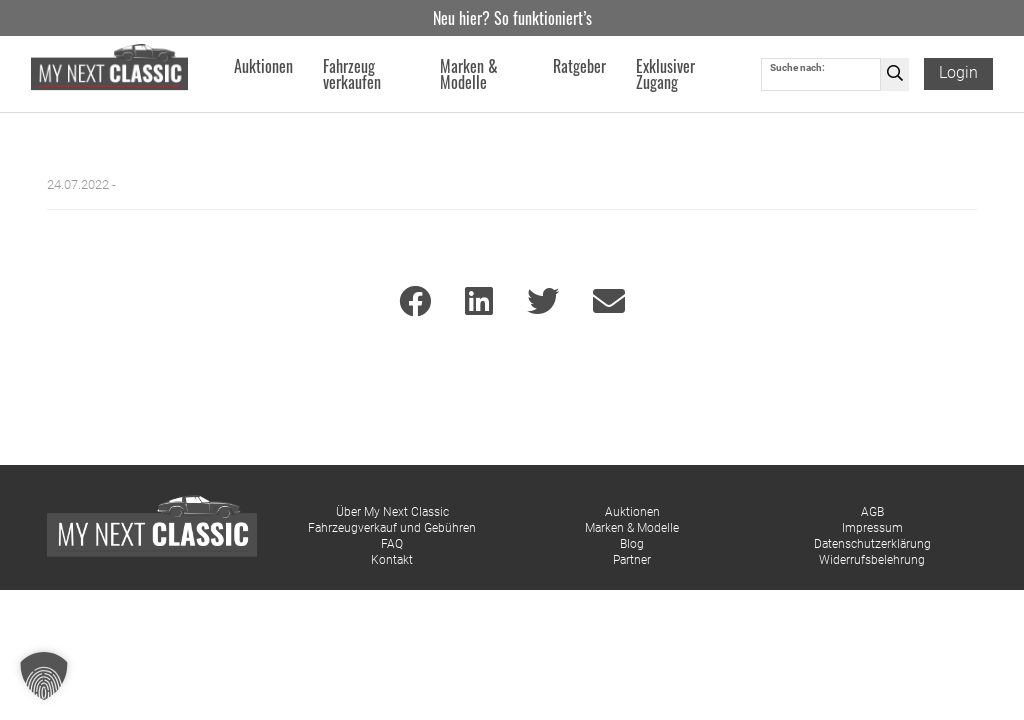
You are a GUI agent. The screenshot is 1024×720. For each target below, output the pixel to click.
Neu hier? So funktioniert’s (512, 18)
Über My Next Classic (392, 512)
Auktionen (632, 512)
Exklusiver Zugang (665, 74)
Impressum (872, 528)
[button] (44, 676)
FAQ (392, 544)
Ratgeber (579, 66)
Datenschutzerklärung (872, 544)
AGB (872, 512)
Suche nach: (797, 67)
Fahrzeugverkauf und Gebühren (392, 528)
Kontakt (392, 560)
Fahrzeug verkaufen (352, 74)
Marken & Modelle (632, 528)
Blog (632, 544)
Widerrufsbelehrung (872, 560)
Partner (632, 560)
